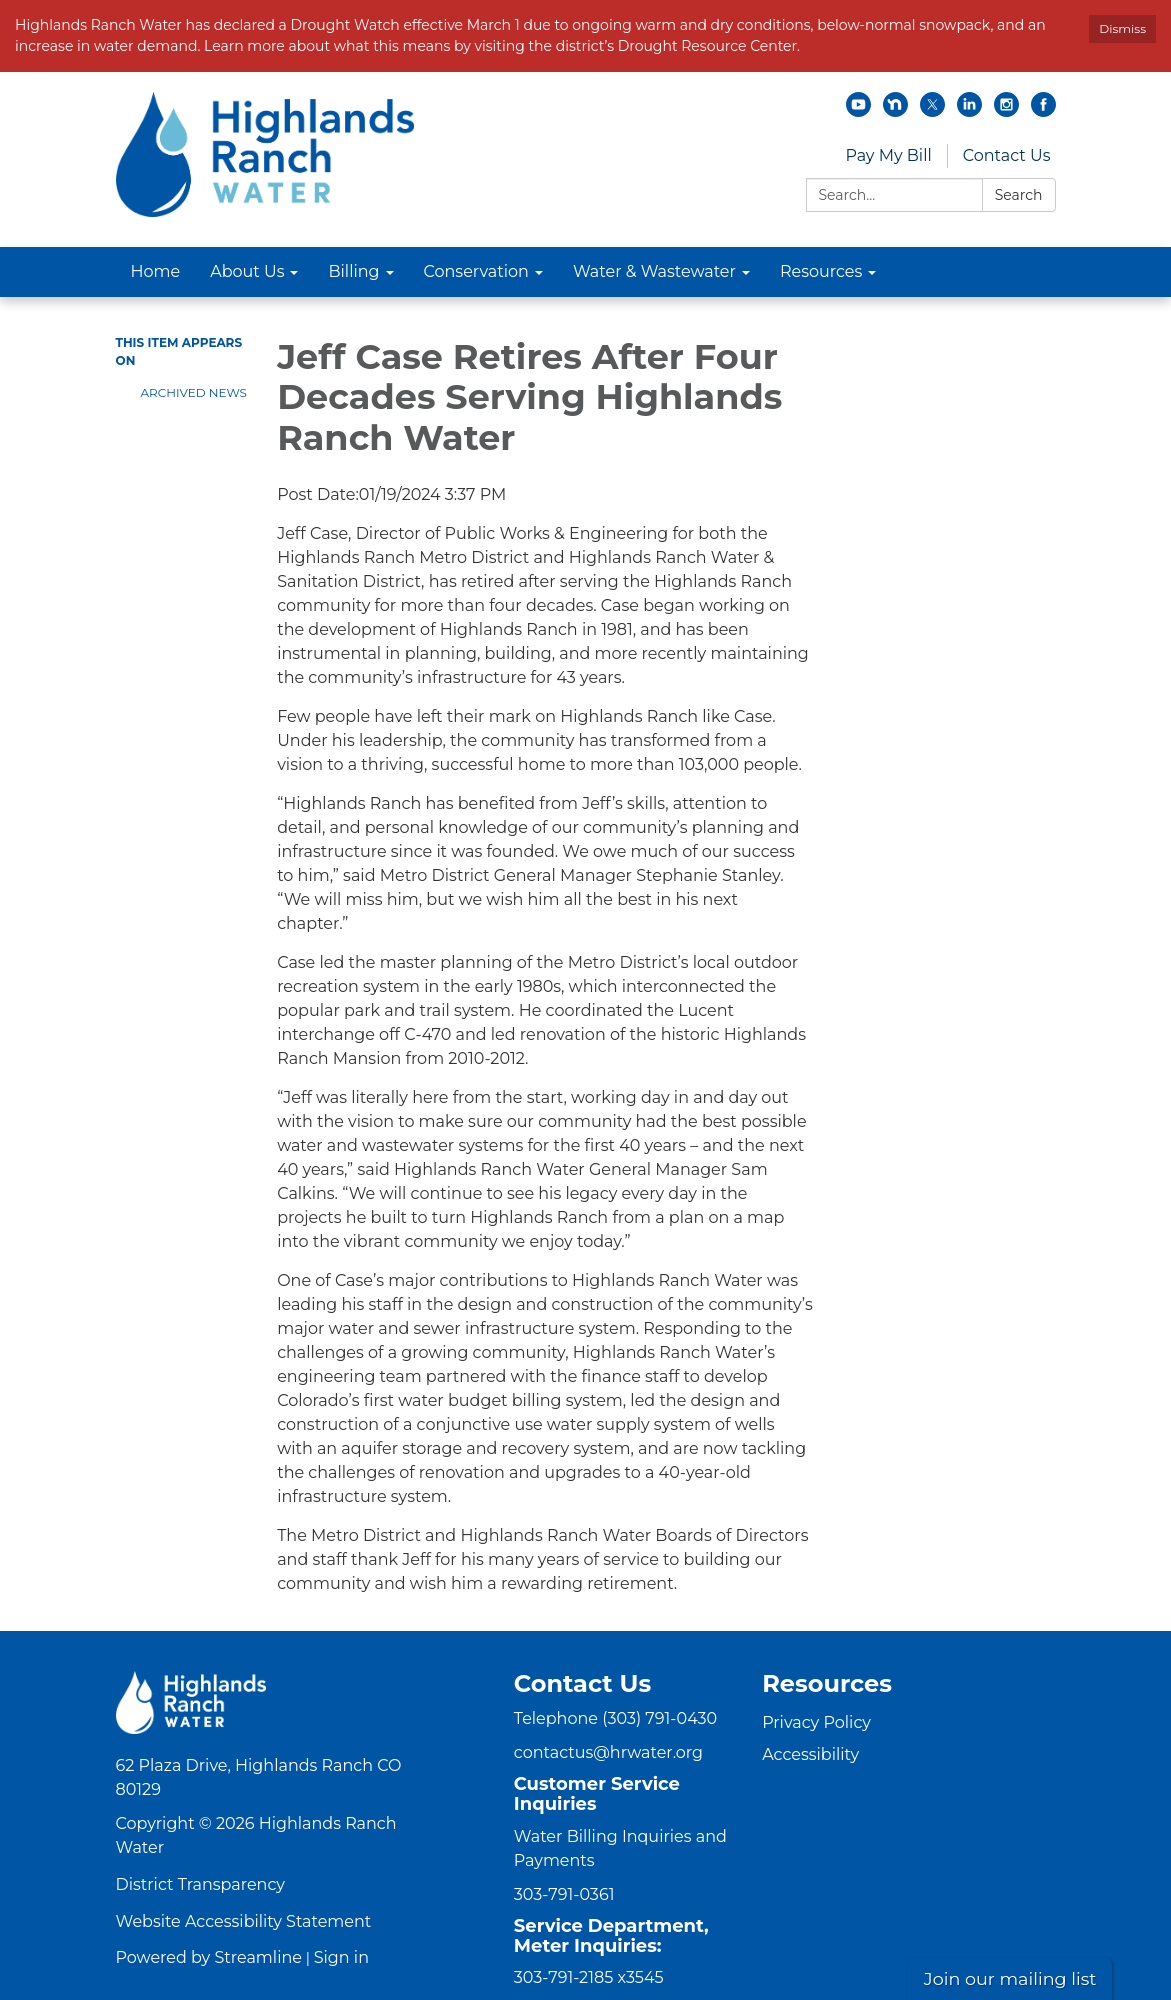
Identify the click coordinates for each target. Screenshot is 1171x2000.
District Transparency (201, 1884)
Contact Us (1007, 155)
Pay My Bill (888, 155)
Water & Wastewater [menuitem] (654, 271)
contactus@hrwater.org (608, 1752)
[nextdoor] (895, 111)
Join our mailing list (1010, 1978)
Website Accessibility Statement (244, 1921)
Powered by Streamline (209, 1957)
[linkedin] (969, 111)
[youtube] (858, 111)
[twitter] (932, 111)
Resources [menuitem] (821, 271)
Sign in (341, 1957)
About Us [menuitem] (247, 271)
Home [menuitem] (156, 271)
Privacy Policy (816, 1722)
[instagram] (1006, 111)
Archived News (194, 392)
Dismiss (1122, 28)
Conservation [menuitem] (476, 271)
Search (1019, 195)
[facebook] (1043, 111)
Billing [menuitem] (353, 271)
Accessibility (810, 1754)
